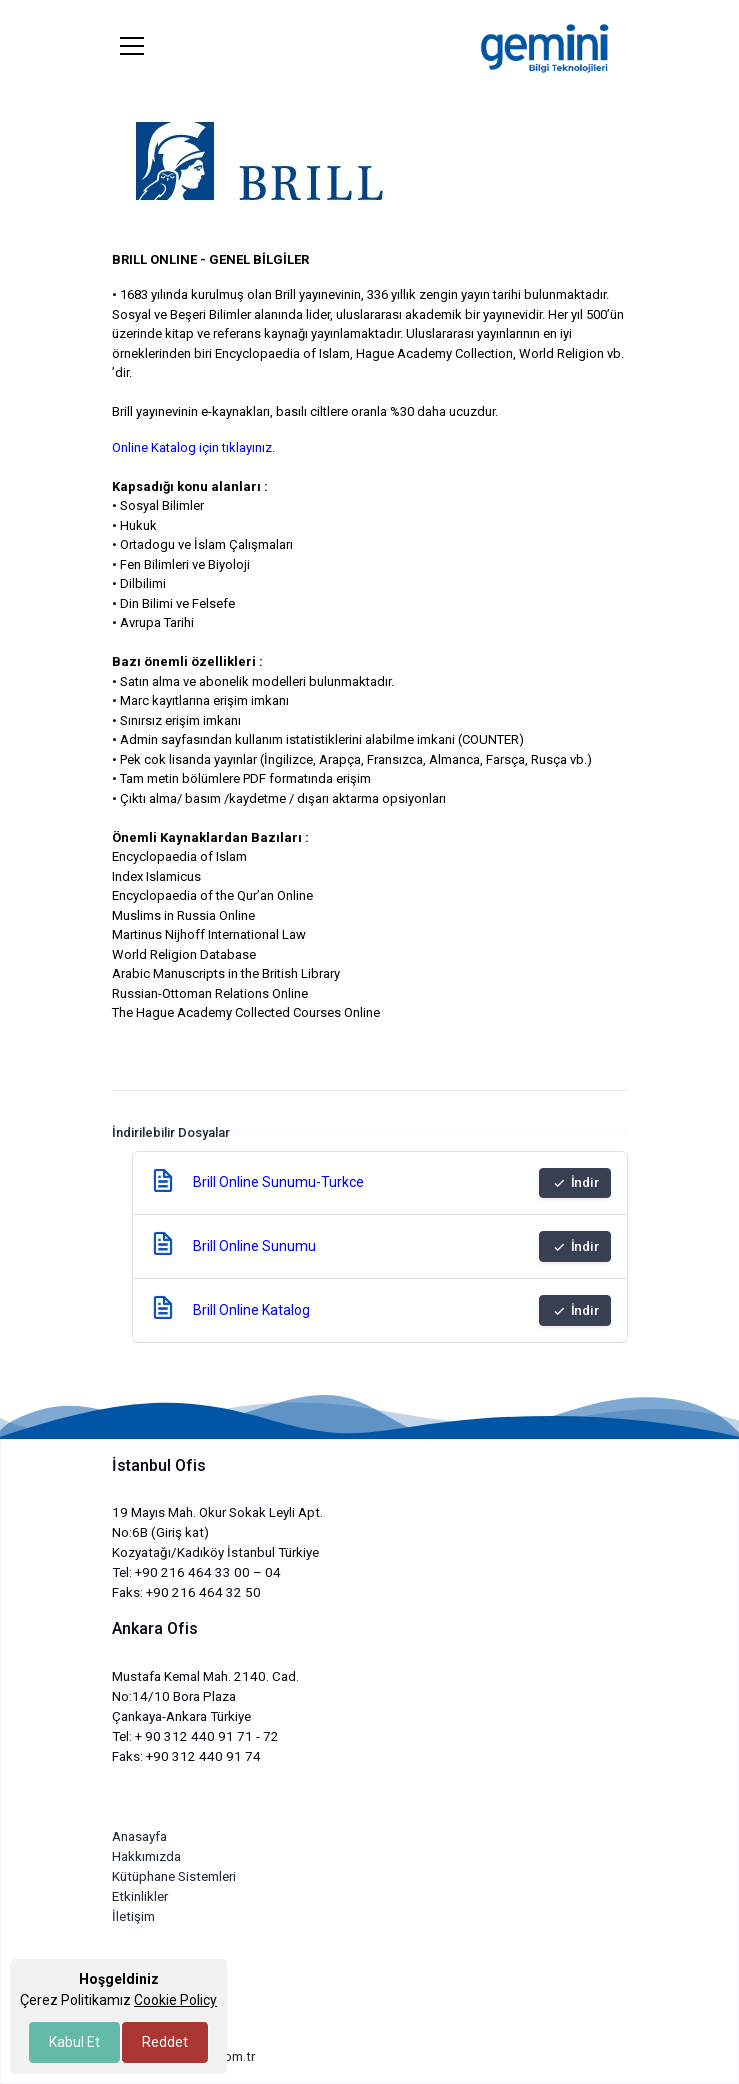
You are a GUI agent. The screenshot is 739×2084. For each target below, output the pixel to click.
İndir (575, 1183)
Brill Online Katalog (251, 1310)
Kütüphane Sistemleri (174, 1876)
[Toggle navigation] (132, 46)
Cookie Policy (175, 2000)
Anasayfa (139, 1836)
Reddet (165, 2042)
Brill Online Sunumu (254, 1246)
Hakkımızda (146, 1856)
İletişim (133, 1916)
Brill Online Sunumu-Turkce (278, 1182)
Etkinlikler (140, 1896)
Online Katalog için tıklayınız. (193, 447)
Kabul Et (74, 2042)
